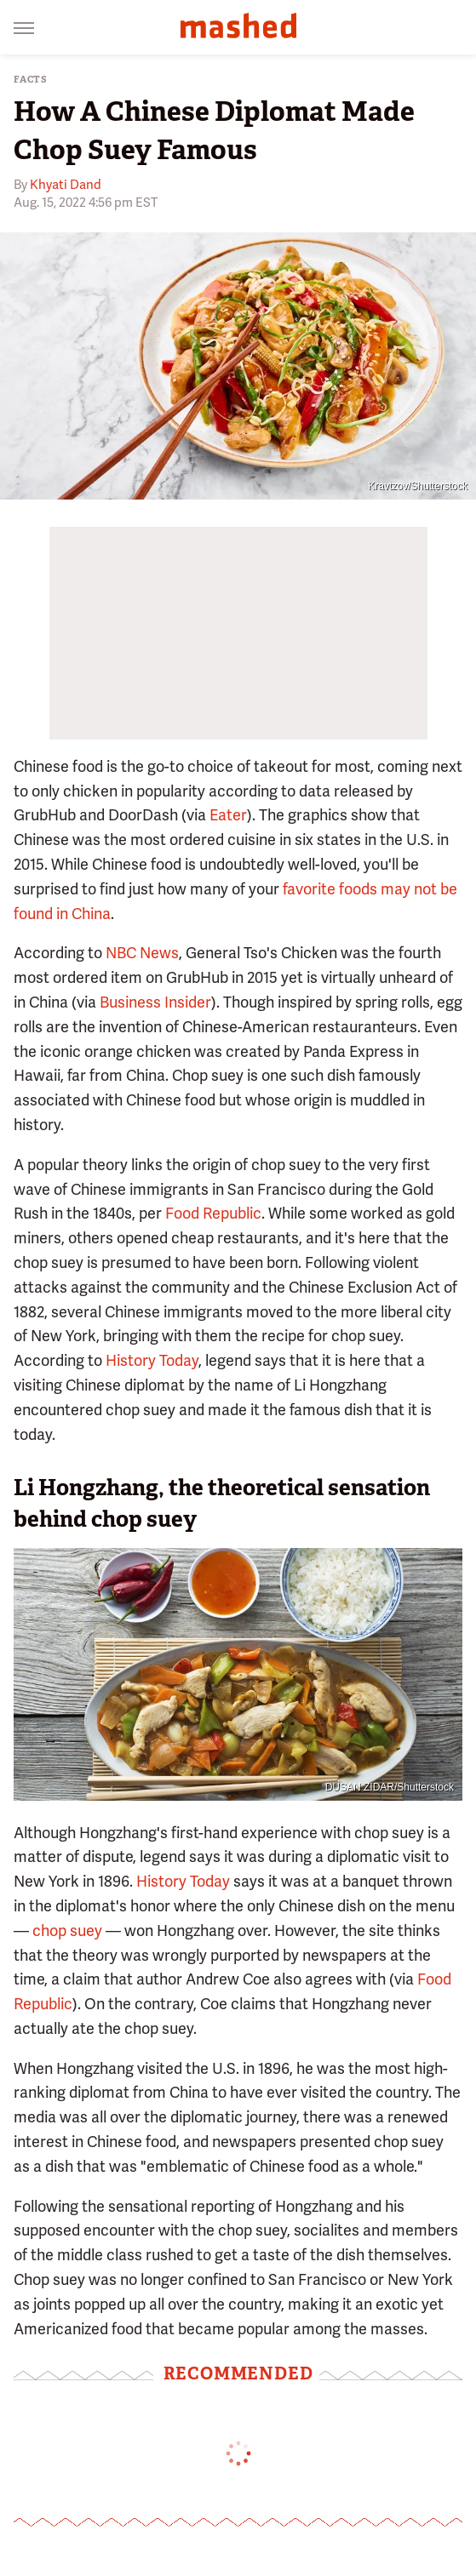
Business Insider (155, 1002)
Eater (228, 815)
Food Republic (213, 1213)
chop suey (67, 1930)
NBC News (142, 952)
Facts (31, 79)
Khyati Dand (65, 184)
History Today (152, 1360)
